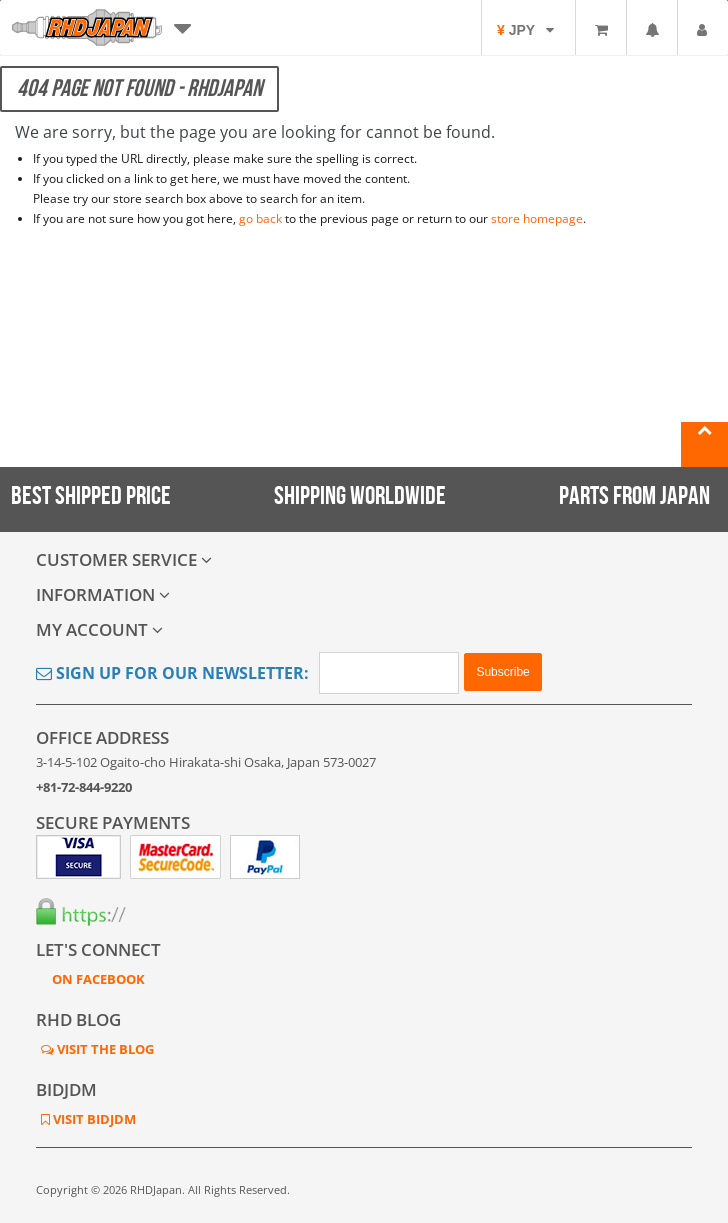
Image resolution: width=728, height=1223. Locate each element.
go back (260, 218)
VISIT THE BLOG (104, 1049)
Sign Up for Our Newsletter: (172, 673)
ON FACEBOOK (97, 979)
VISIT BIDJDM (93, 1119)
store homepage (537, 218)
